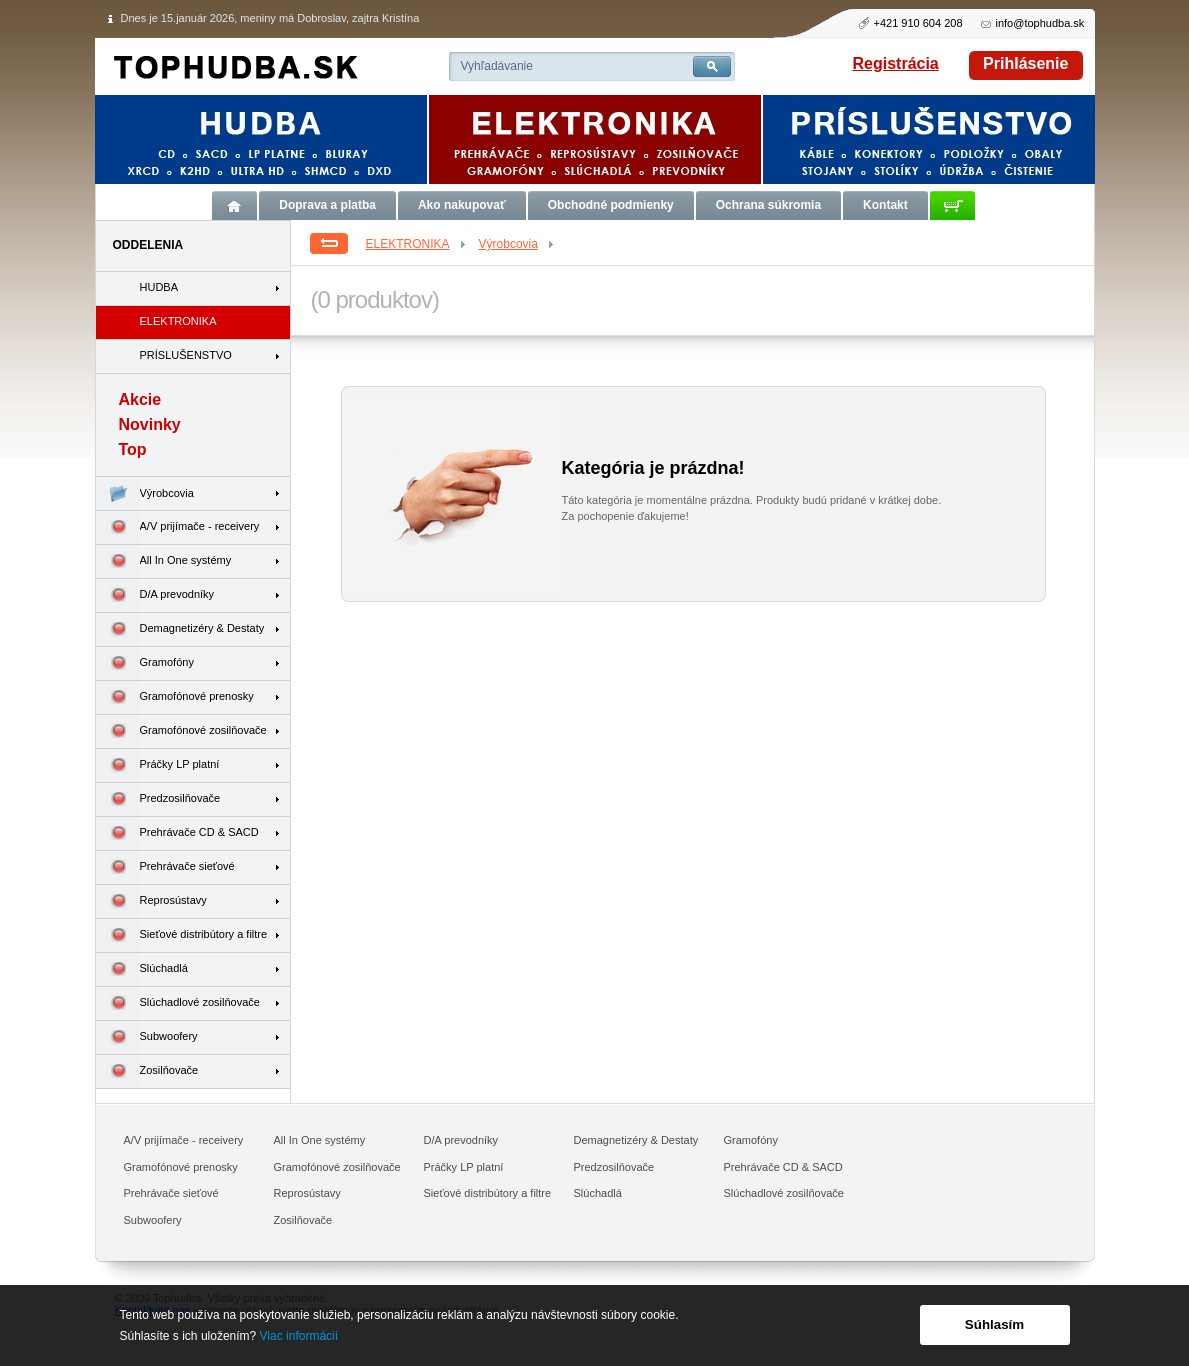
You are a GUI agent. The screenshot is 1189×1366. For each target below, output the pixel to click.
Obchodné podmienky (611, 205)
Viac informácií (299, 1336)
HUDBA (159, 287)
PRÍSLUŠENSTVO (186, 355)
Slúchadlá (142, 969)
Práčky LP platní (158, 765)
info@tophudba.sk (1040, 23)
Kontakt (885, 205)
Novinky (150, 424)
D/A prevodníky (155, 595)
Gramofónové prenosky (175, 697)
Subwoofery (147, 1037)
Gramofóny (145, 663)
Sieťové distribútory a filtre (182, 935)
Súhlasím (994, 1324)
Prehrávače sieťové (165, 867)
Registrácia (896, 63)
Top (133, 449)
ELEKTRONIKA (417, 244)
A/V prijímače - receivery (178, 527)
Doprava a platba (327, 205)
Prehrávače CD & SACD (177, 833)
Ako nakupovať (462, 205)
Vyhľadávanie (497, 66)
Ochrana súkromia (768, 205)
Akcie (140, 399)
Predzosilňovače (158, 799)
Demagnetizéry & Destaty (180, 629)
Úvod (234, 205)
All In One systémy (164, 561)
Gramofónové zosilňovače (181, 731)
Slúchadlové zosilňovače (178, 1003)
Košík (952, 205)
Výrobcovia (517, 244)
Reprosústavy (151, 901)
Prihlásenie (1025, 63)
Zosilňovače (147, 1071)
